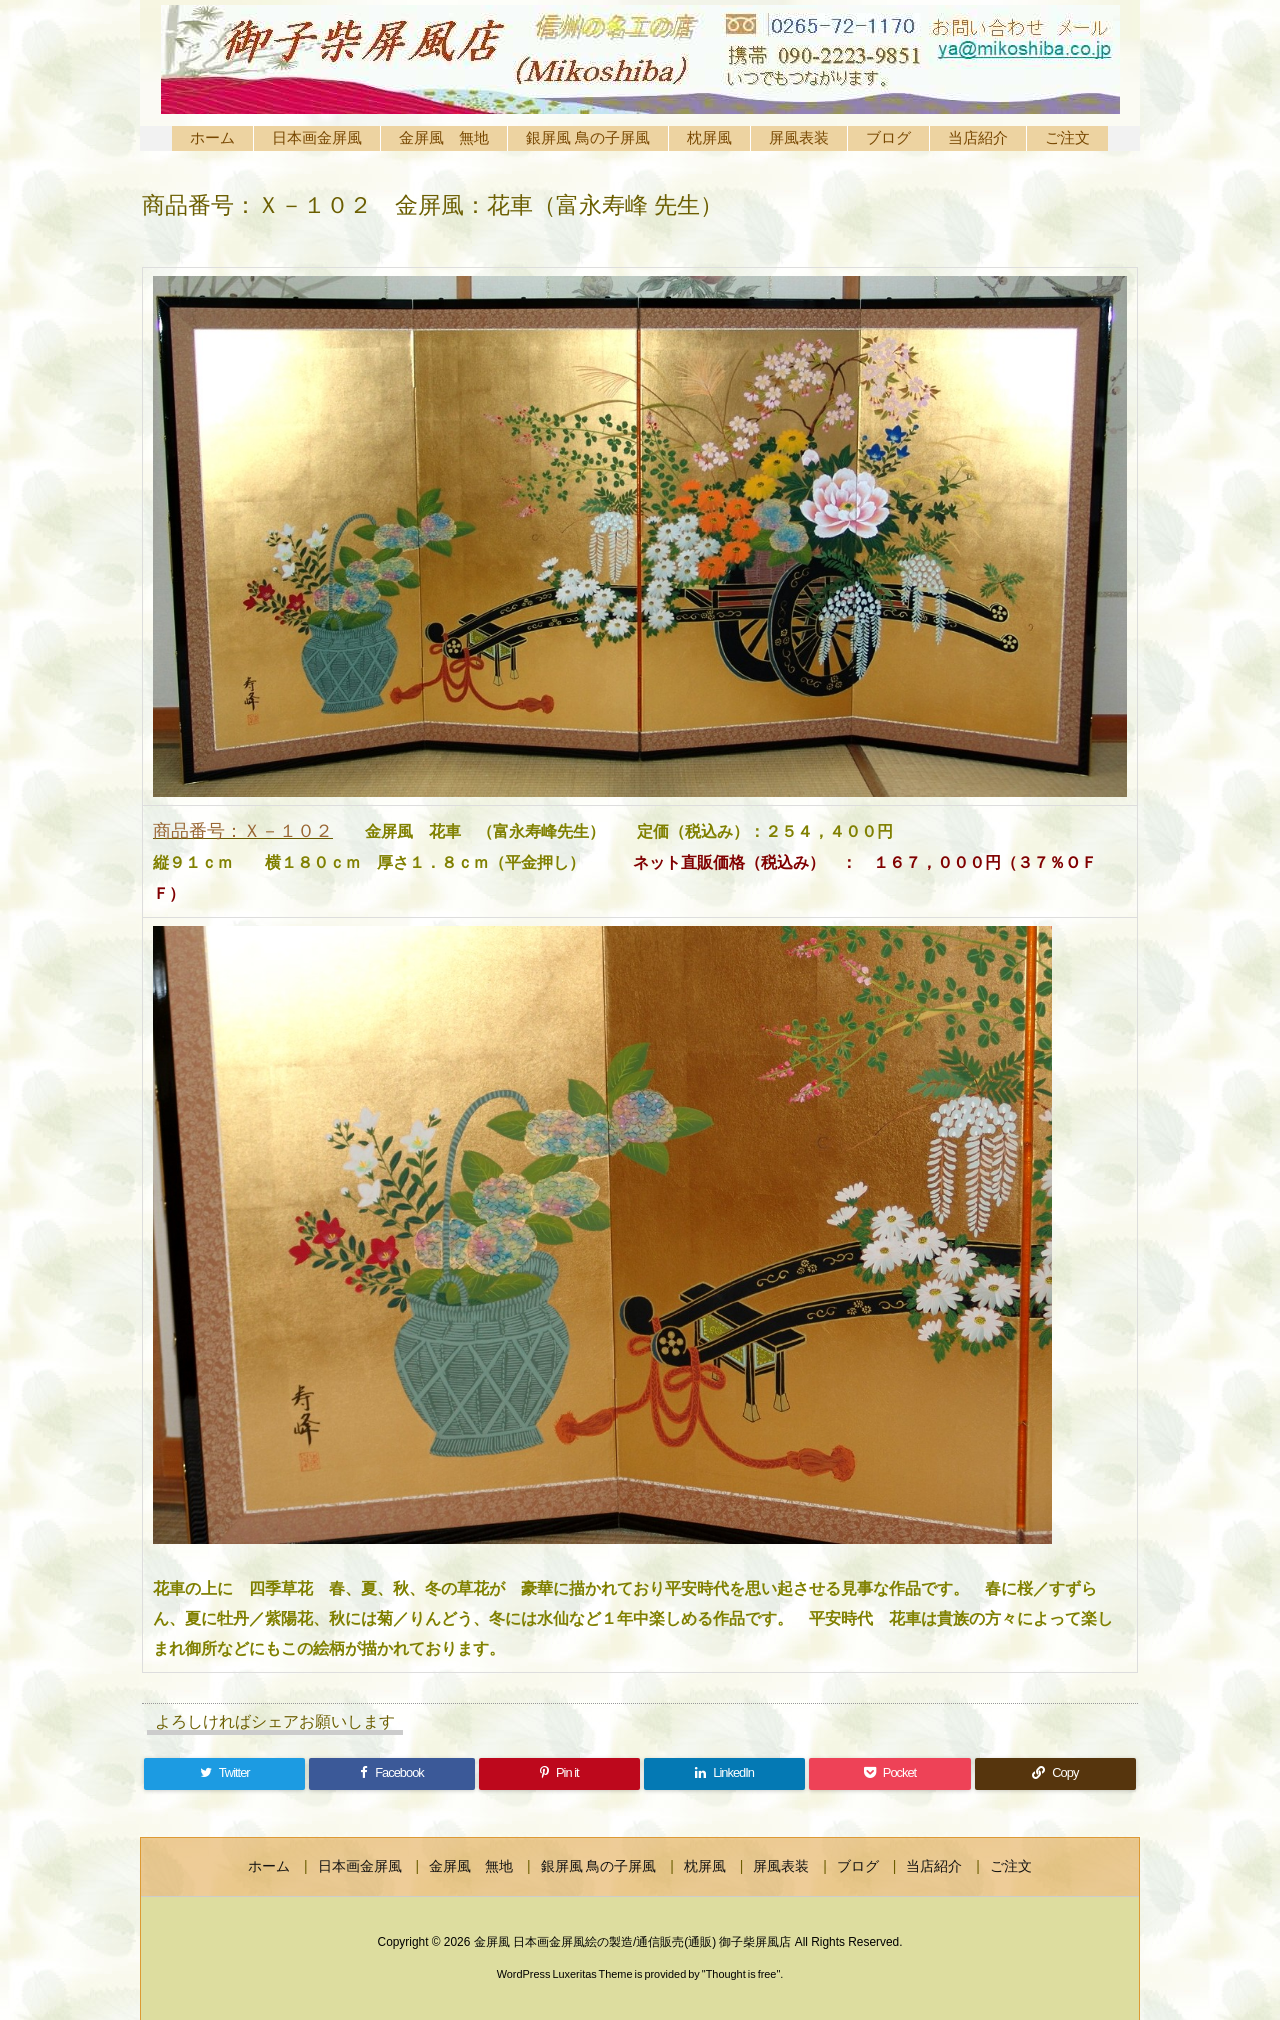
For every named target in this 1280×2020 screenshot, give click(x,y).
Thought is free (741, 1974)
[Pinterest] (559, 1774)
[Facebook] (391, 1774)
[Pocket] (889, 1774)
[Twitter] (224, 1774)
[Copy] (1055, 1774)
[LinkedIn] (724, 1774)
